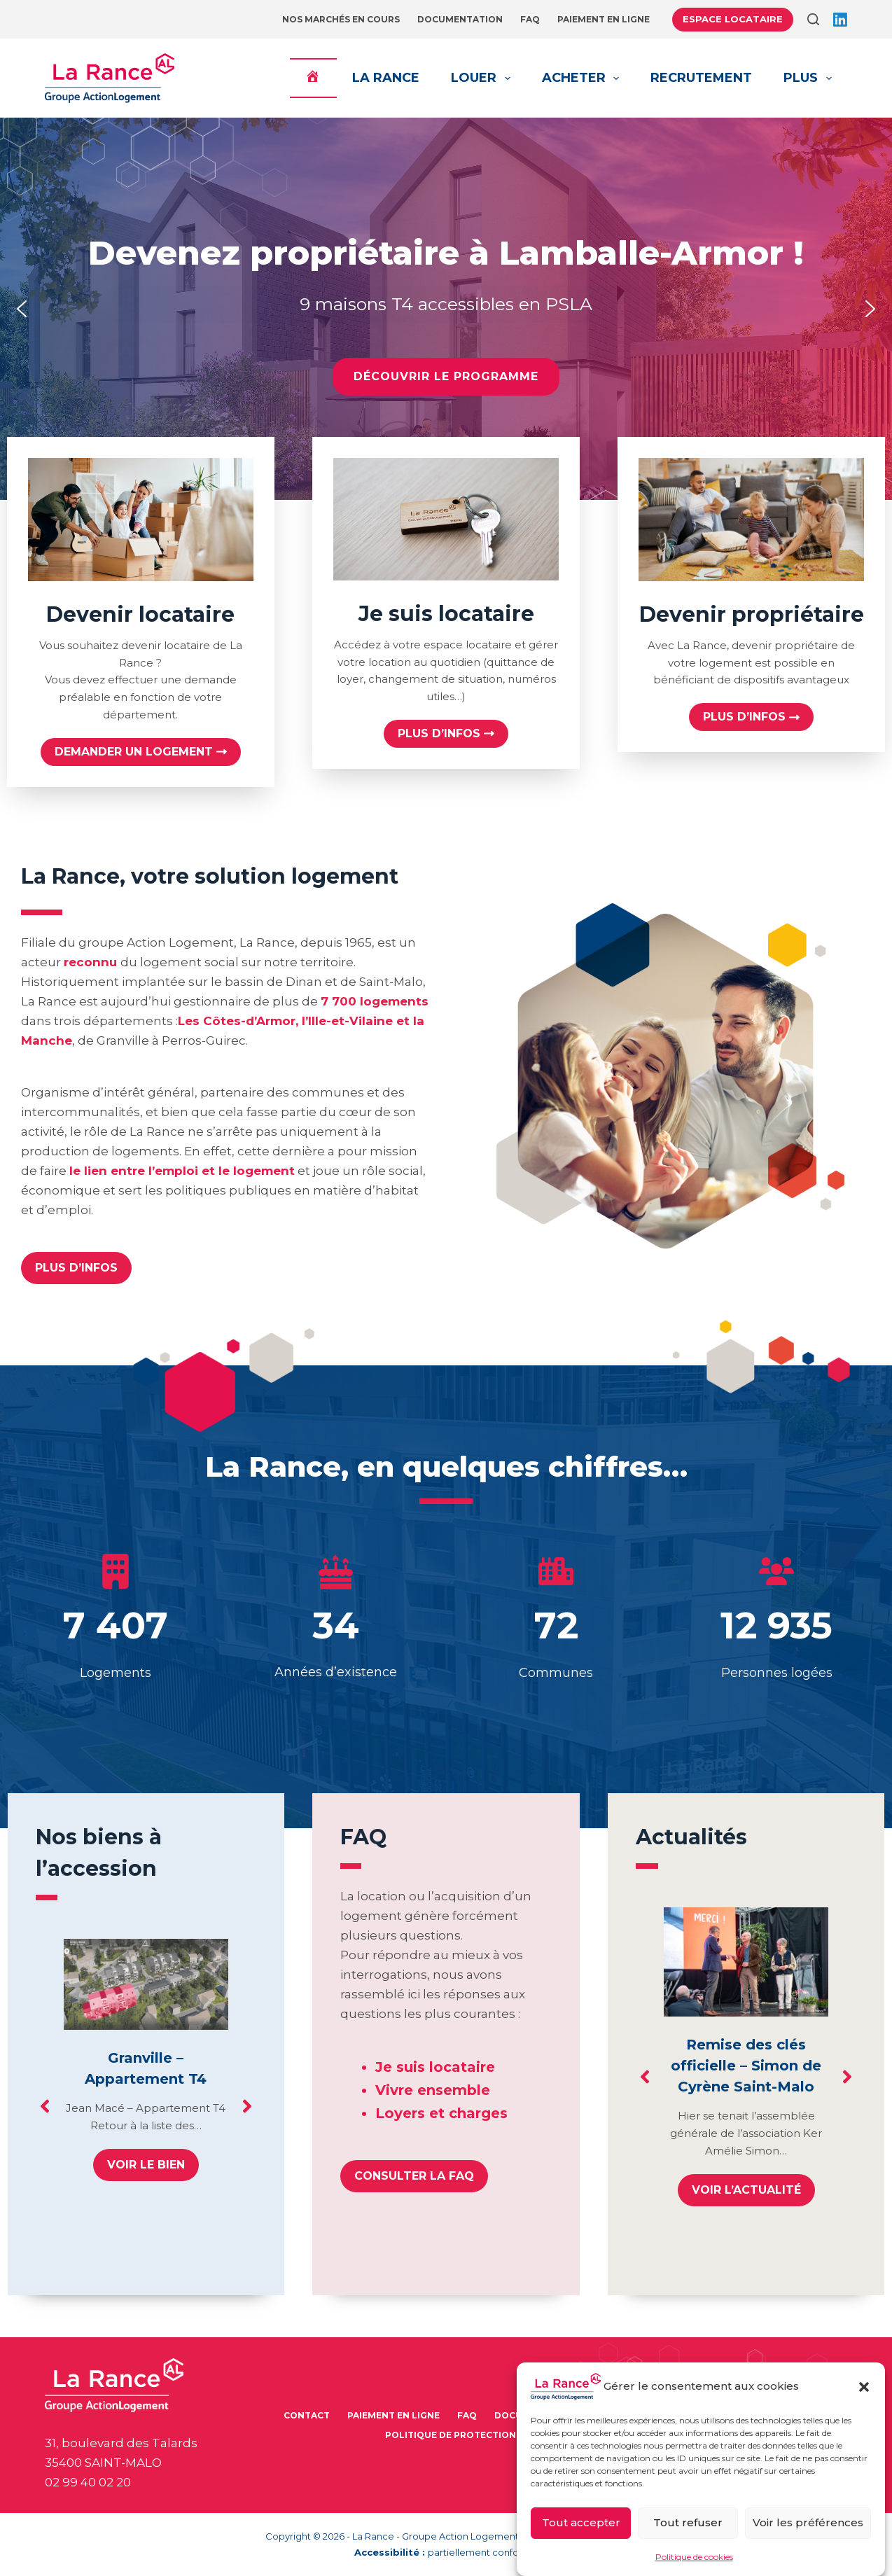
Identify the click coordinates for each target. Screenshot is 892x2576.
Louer (483, 78)
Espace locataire (733, 19)
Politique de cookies (694, 2556)
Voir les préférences (808, 2522)
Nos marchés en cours (341, 19)
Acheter (583, 78)
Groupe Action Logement (460, 2536)
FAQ (530, 19)
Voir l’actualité (746, 2189)
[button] (864, 2387)
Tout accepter (581, 2522)
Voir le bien (146, 2164)
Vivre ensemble (432, 2090)
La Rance (385, 77)
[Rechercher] (813, 19)
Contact (307, 2415)
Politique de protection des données (484, 2435)
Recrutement (701, 77)
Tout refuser (688, 2522)
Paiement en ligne (603, 19)
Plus (810, 78)
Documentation (460, 19)
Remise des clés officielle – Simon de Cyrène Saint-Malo (746, 2065)
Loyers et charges (441, 2113)
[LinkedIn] (840, 20)
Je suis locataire (435, 2067)
